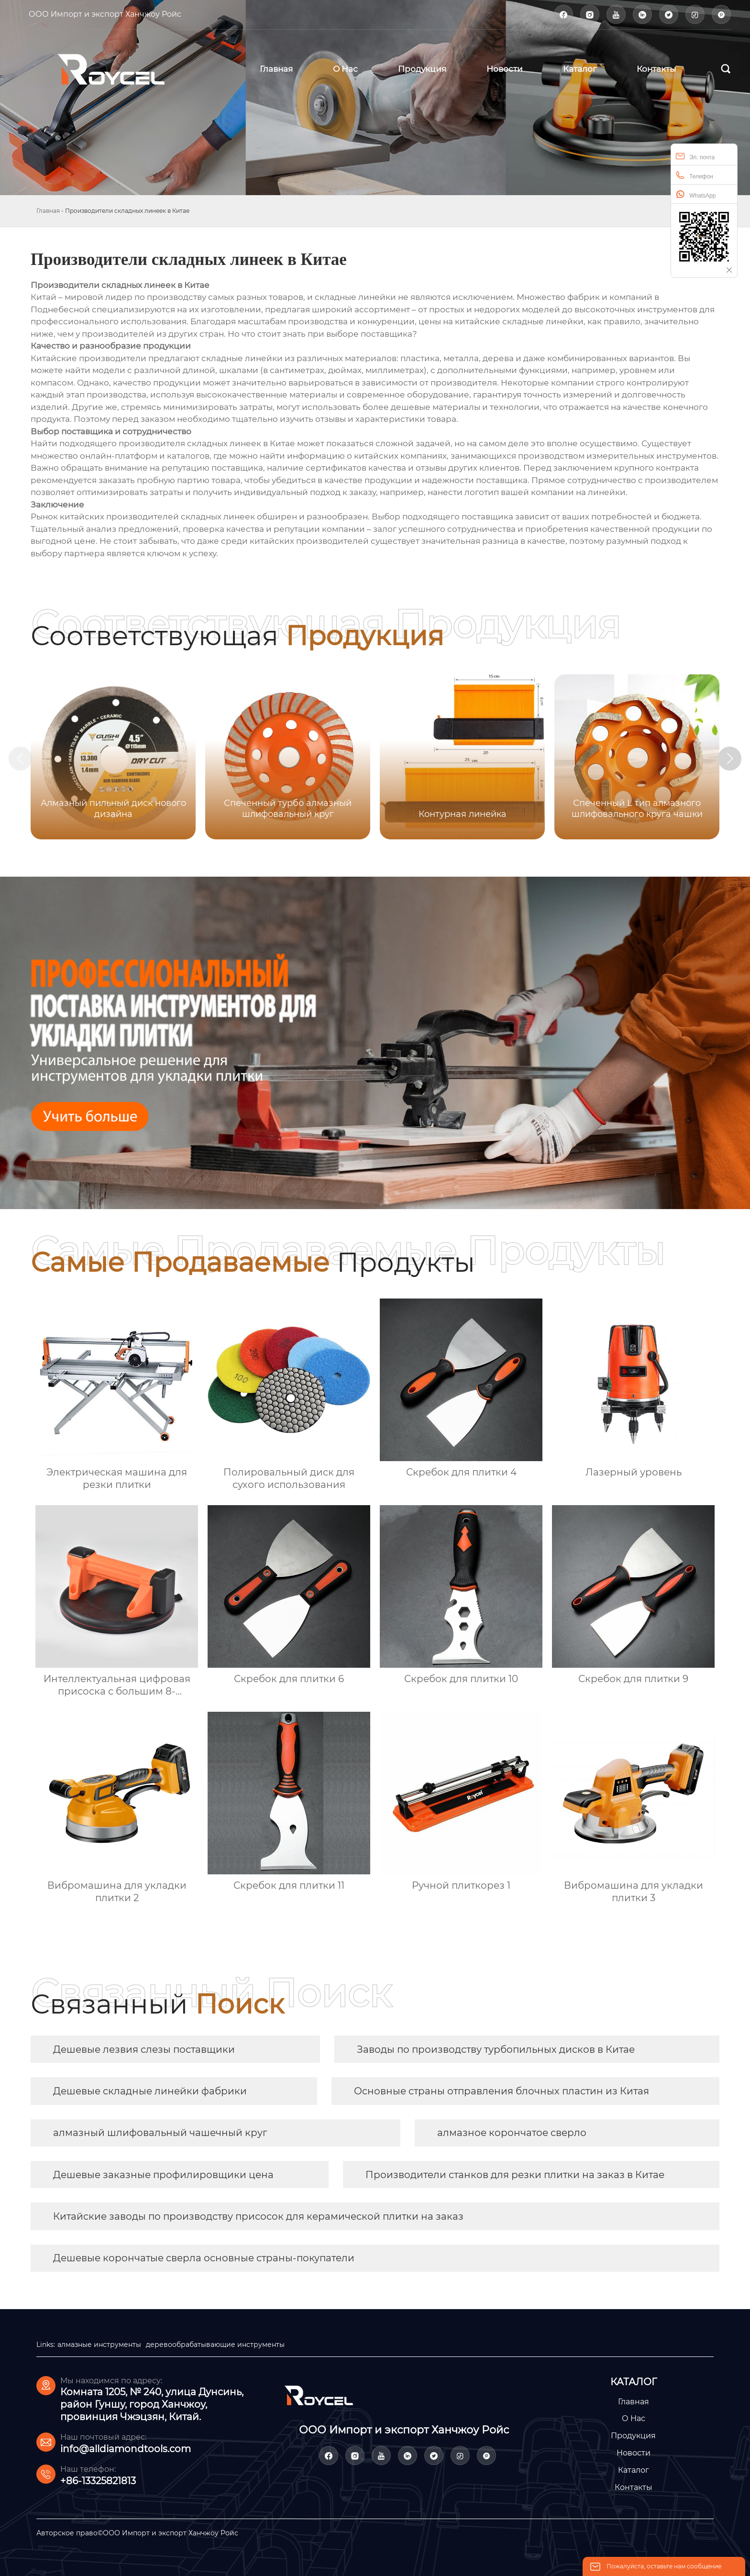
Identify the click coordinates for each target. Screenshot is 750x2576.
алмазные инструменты (99, 2344)
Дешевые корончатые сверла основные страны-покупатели (203, 2258)
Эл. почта (695, 156)
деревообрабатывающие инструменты (215, 2344)
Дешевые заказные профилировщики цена (163, 2174)
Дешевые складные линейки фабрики (150, 2091)
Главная (48, 210)
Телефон (694, 175)
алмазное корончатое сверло (511, 2132)
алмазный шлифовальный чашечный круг (160, 2132)
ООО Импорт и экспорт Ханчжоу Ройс (105, 14)
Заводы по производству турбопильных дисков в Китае (496, 2049)
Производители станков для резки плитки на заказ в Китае (514, 2174)
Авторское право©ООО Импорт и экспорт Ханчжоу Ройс (137, 2533)
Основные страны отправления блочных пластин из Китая (501, 2091)
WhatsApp (696, 194)
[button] (730, 759)
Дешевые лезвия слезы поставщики (144, 2049)
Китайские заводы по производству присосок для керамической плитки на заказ (258, 2216)
